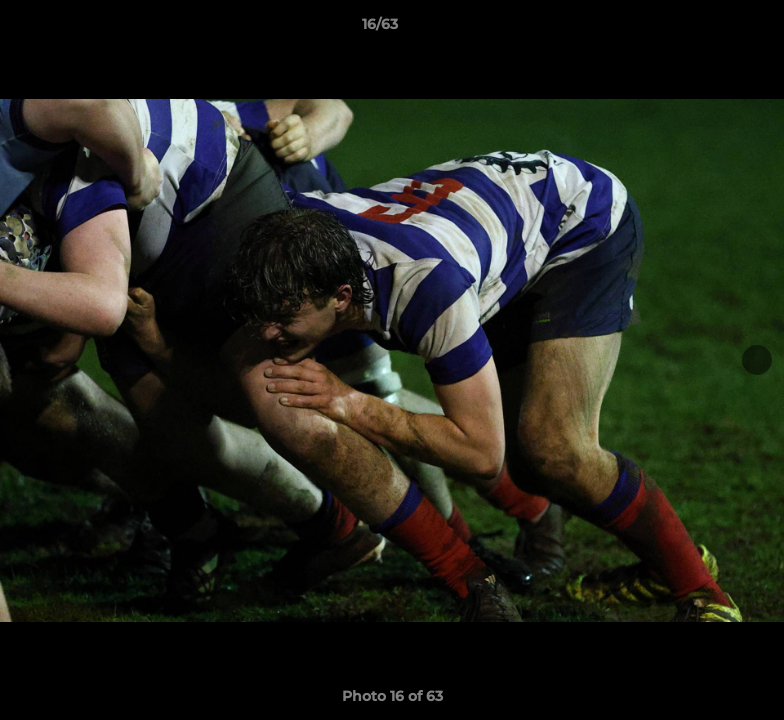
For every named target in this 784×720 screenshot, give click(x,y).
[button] (700, 29)
